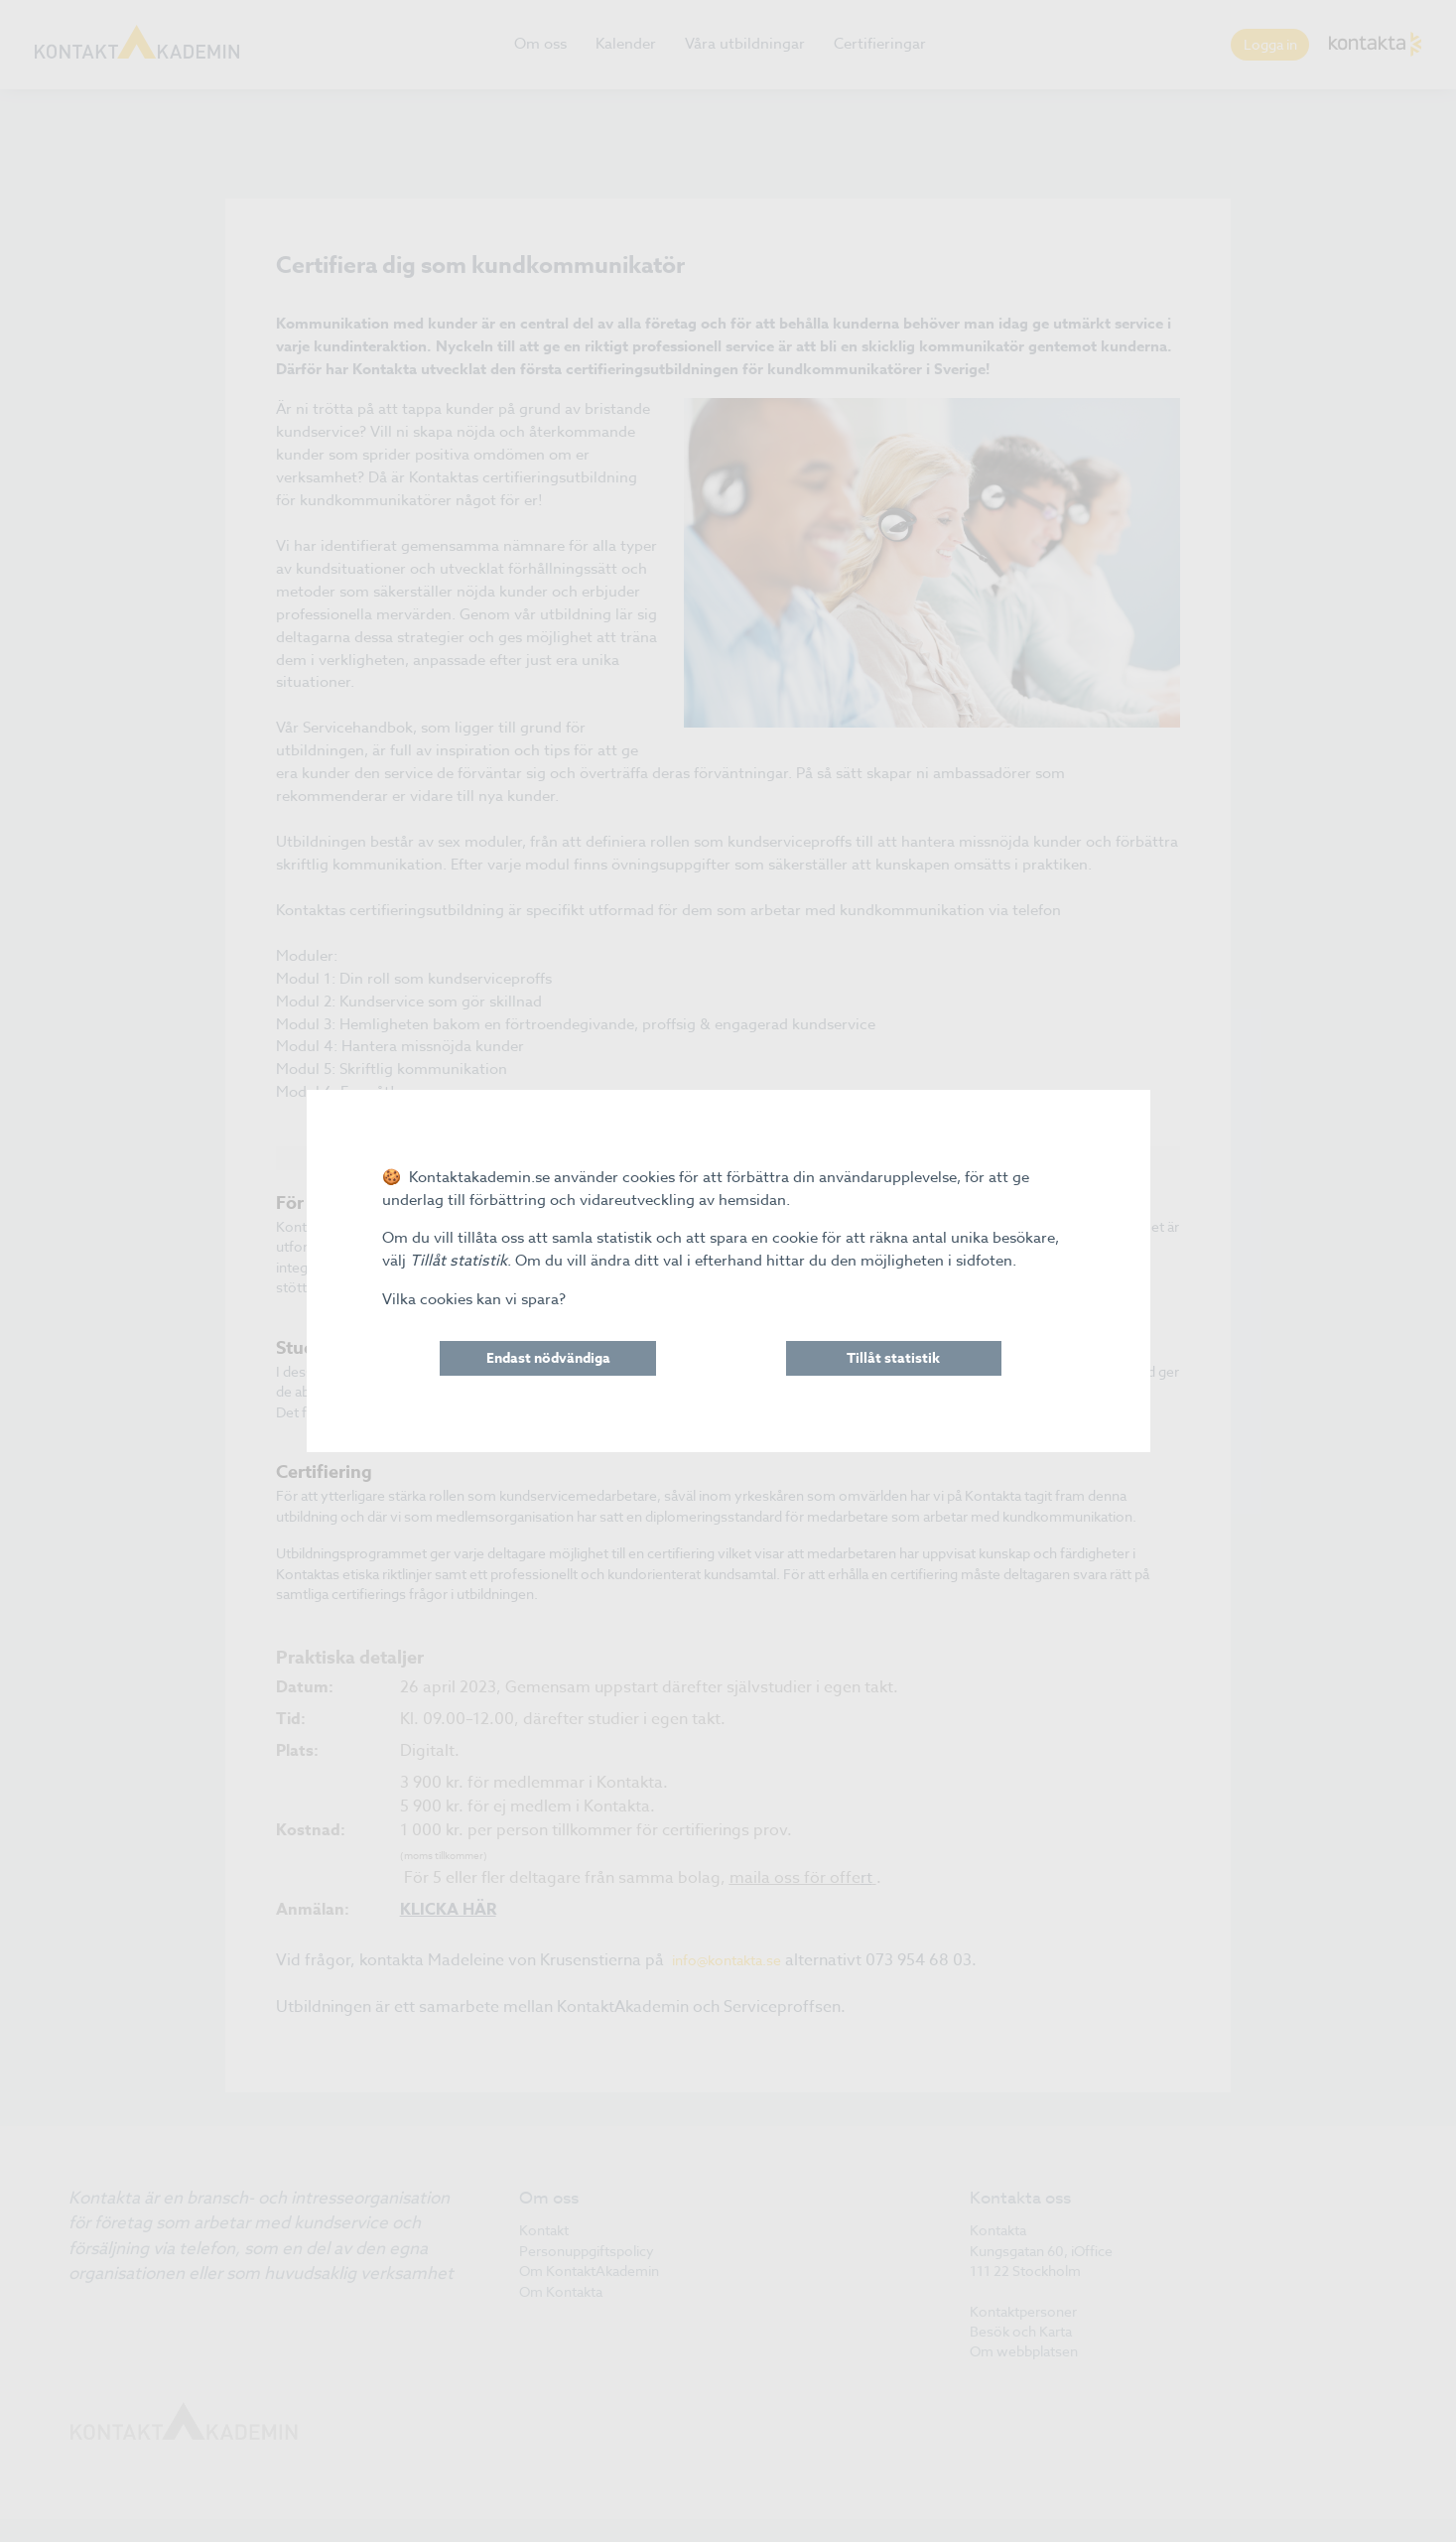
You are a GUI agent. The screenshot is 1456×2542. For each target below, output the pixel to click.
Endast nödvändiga (548, 1358)
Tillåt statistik (893, 1358)
